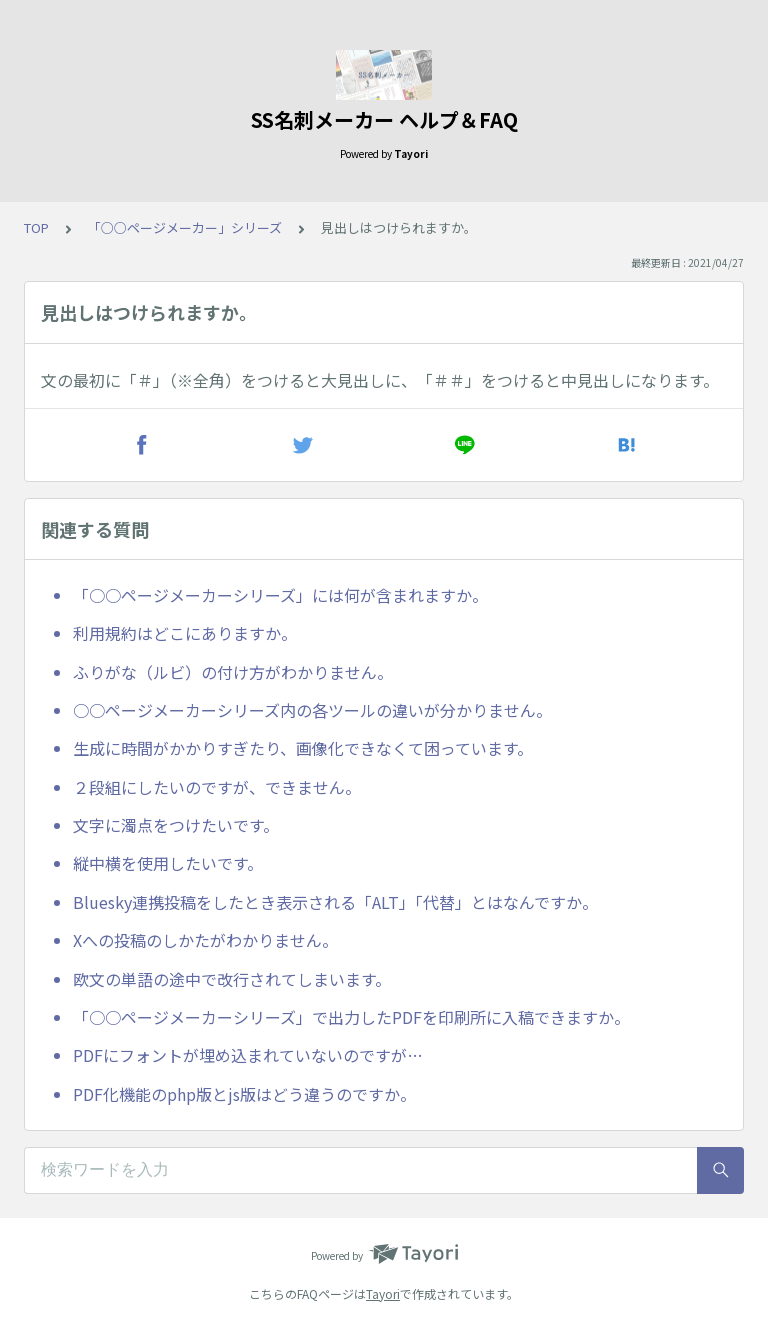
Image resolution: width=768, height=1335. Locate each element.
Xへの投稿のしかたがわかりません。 (205, 940)
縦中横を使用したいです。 (168, 863)
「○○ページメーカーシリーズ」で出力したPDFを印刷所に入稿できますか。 (351, 1017)
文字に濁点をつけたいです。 (176, 825)
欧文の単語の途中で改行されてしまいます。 (232, 979)
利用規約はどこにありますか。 (185, 633)
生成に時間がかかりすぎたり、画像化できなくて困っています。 (303, 748)
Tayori (383, 1293)
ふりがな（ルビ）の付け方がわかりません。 (233, 672)
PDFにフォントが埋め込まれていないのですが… (248, 1055)
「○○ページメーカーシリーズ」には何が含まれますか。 (280, 595)
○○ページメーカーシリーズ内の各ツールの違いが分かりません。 (312, 710)
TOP (36, 227)
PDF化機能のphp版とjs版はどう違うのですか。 (244, 1094)
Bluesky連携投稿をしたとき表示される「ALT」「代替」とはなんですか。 (335, 902)
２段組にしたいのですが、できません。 (217, 787)
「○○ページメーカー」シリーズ (185, 227)
